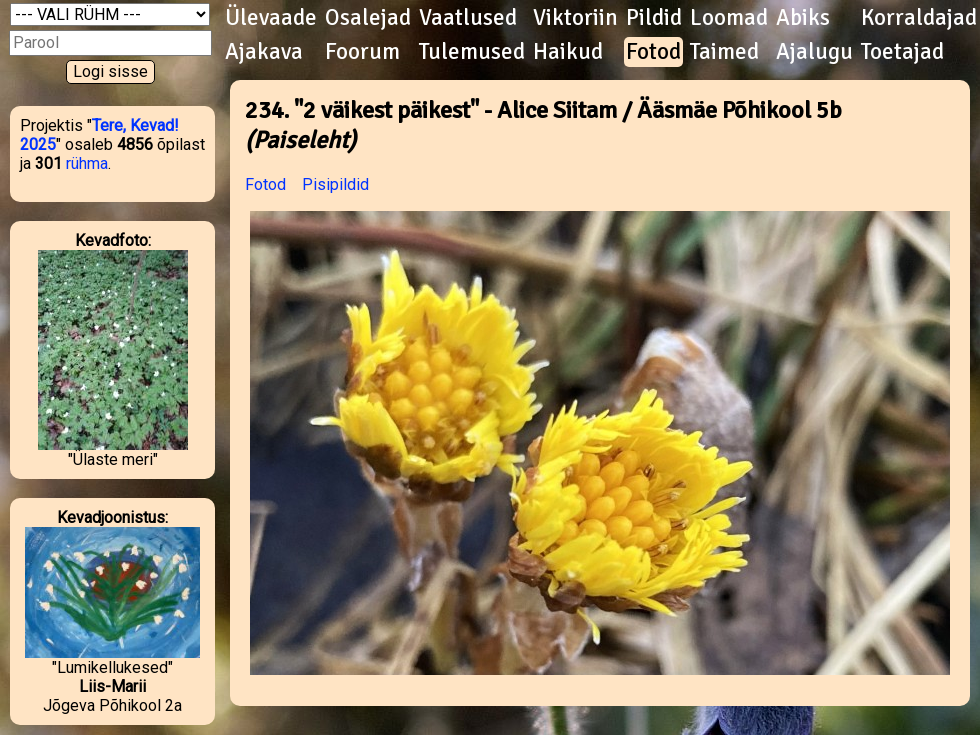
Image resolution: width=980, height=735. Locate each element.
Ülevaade (271, 18)
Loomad (729, 18)
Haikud (568, 52)
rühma (87, 163)
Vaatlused (468, 18)
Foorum (362, 52)
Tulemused (472, 52)
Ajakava (264, 52)
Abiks (803, 18)
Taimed (724, 52)
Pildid (654, 18)
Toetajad (902, 52)
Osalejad (368, 18)
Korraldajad (919, 18)
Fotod (653, 52)
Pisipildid (335, 184)
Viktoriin (575, 18)
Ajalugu (814, 52)
